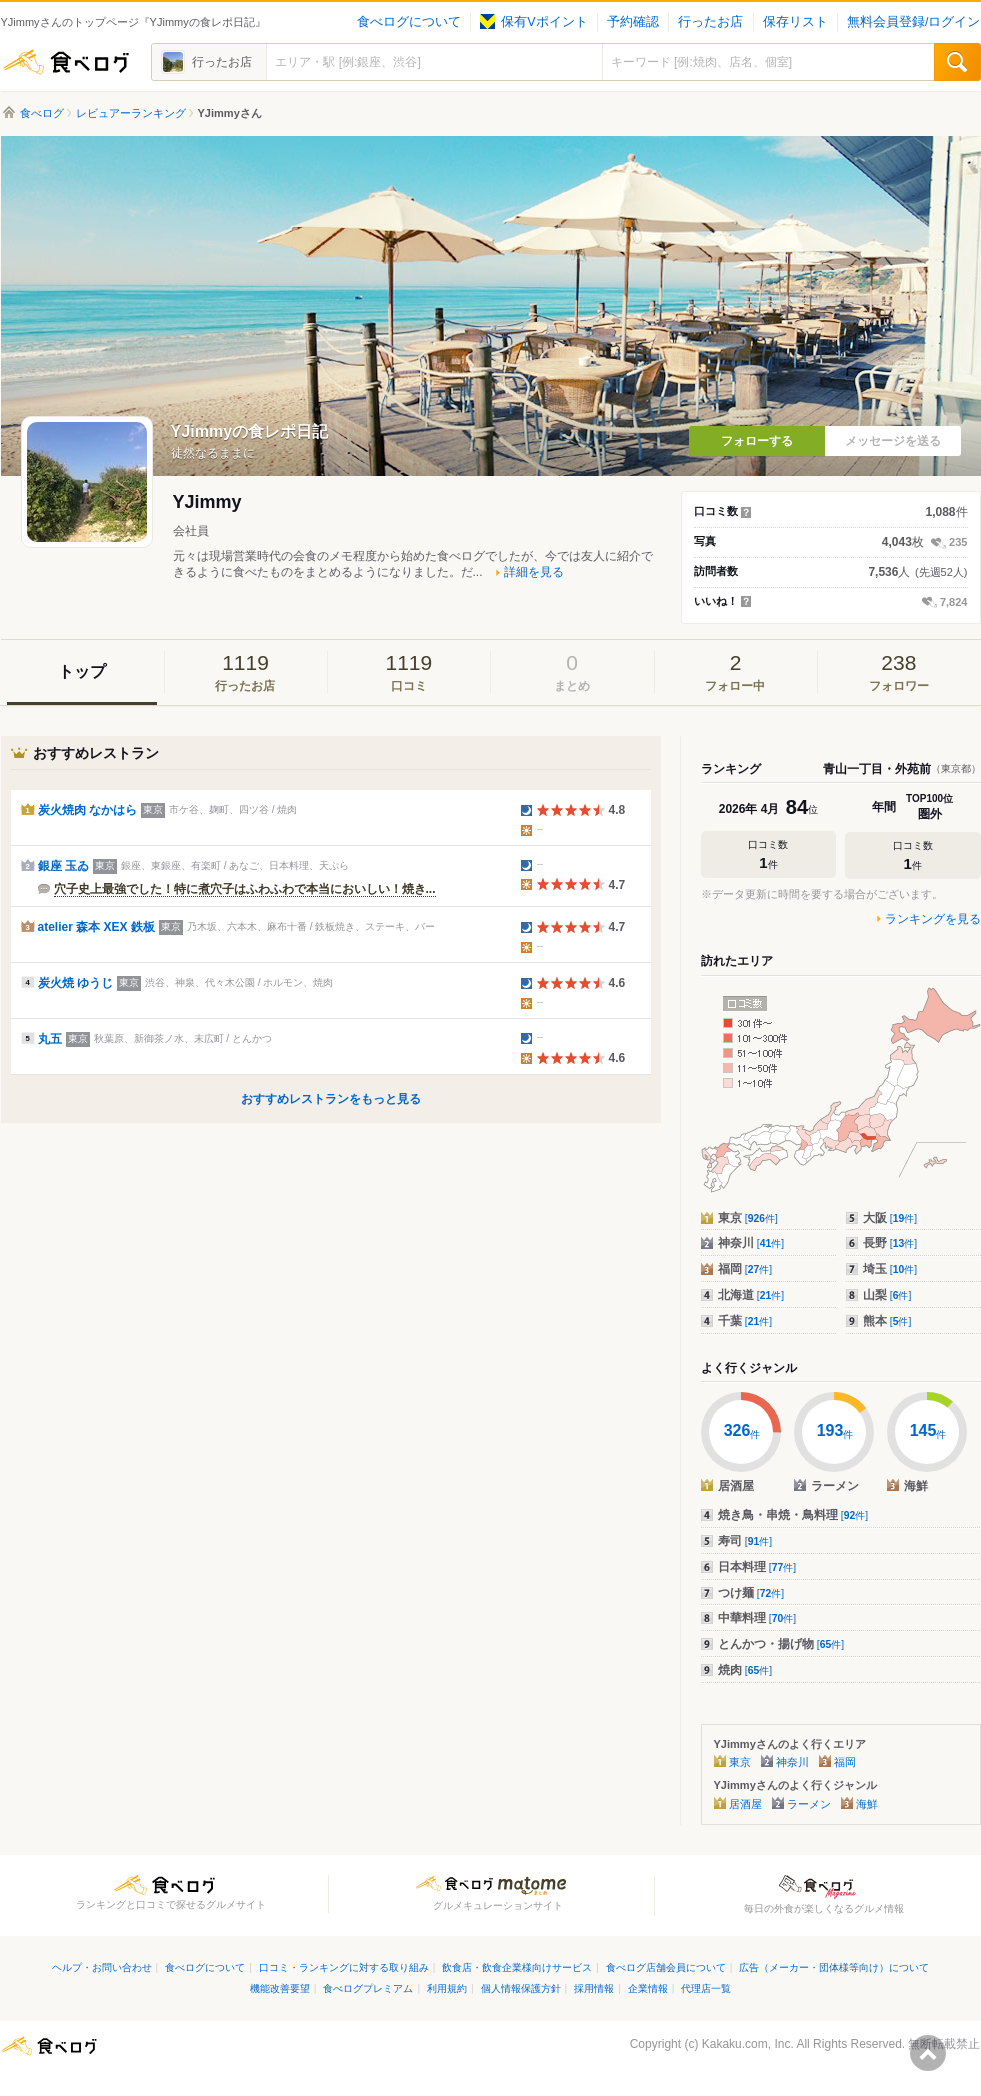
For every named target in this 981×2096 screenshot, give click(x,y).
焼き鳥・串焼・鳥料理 (793, 1515)
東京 (748, 1218)
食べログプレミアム (368, 1988)
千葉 (745, 1321)
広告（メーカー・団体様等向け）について (834, 1967)
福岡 (745, 1269)
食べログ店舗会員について (666, 1967)
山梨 (887, 1295)
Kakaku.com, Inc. (748, 2044)
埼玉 (890, 1269)
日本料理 (757, 1567)
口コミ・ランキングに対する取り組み (344, 1967)
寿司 (745, 1541)
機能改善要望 (280, 1988)
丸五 (50, 1039)
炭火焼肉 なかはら (87, 810)
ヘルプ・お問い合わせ (102, 1967)
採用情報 (594, 1988)
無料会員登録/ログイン (913, 22)
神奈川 (751, 1243)
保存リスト (795, 22)
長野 (890, 1243)
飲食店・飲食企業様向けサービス (517, 1967)
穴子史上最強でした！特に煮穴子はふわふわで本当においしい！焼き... (245, 889)
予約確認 (633, 22)
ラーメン (809, 1804)
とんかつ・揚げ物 (781, 1644)
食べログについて (409, 22)
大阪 (890, 1218)
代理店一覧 (706, 1988)
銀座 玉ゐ (63, 866)
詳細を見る (534, 572)
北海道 (751, 1295)
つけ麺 (751, 1593)
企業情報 (648, 1988)
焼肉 (745, 1670)
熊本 (887, 1321)
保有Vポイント (533, 22)
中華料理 (757, 1618)
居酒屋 (745, 1804)
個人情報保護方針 (521, 1988)
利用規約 (447, 1988)
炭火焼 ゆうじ (75, 983)
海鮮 (867, 1804)
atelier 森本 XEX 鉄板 (96, 927)
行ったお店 (710, 22)
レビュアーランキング (131, 113)
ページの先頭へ (928, 2053)
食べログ (66, 62)
